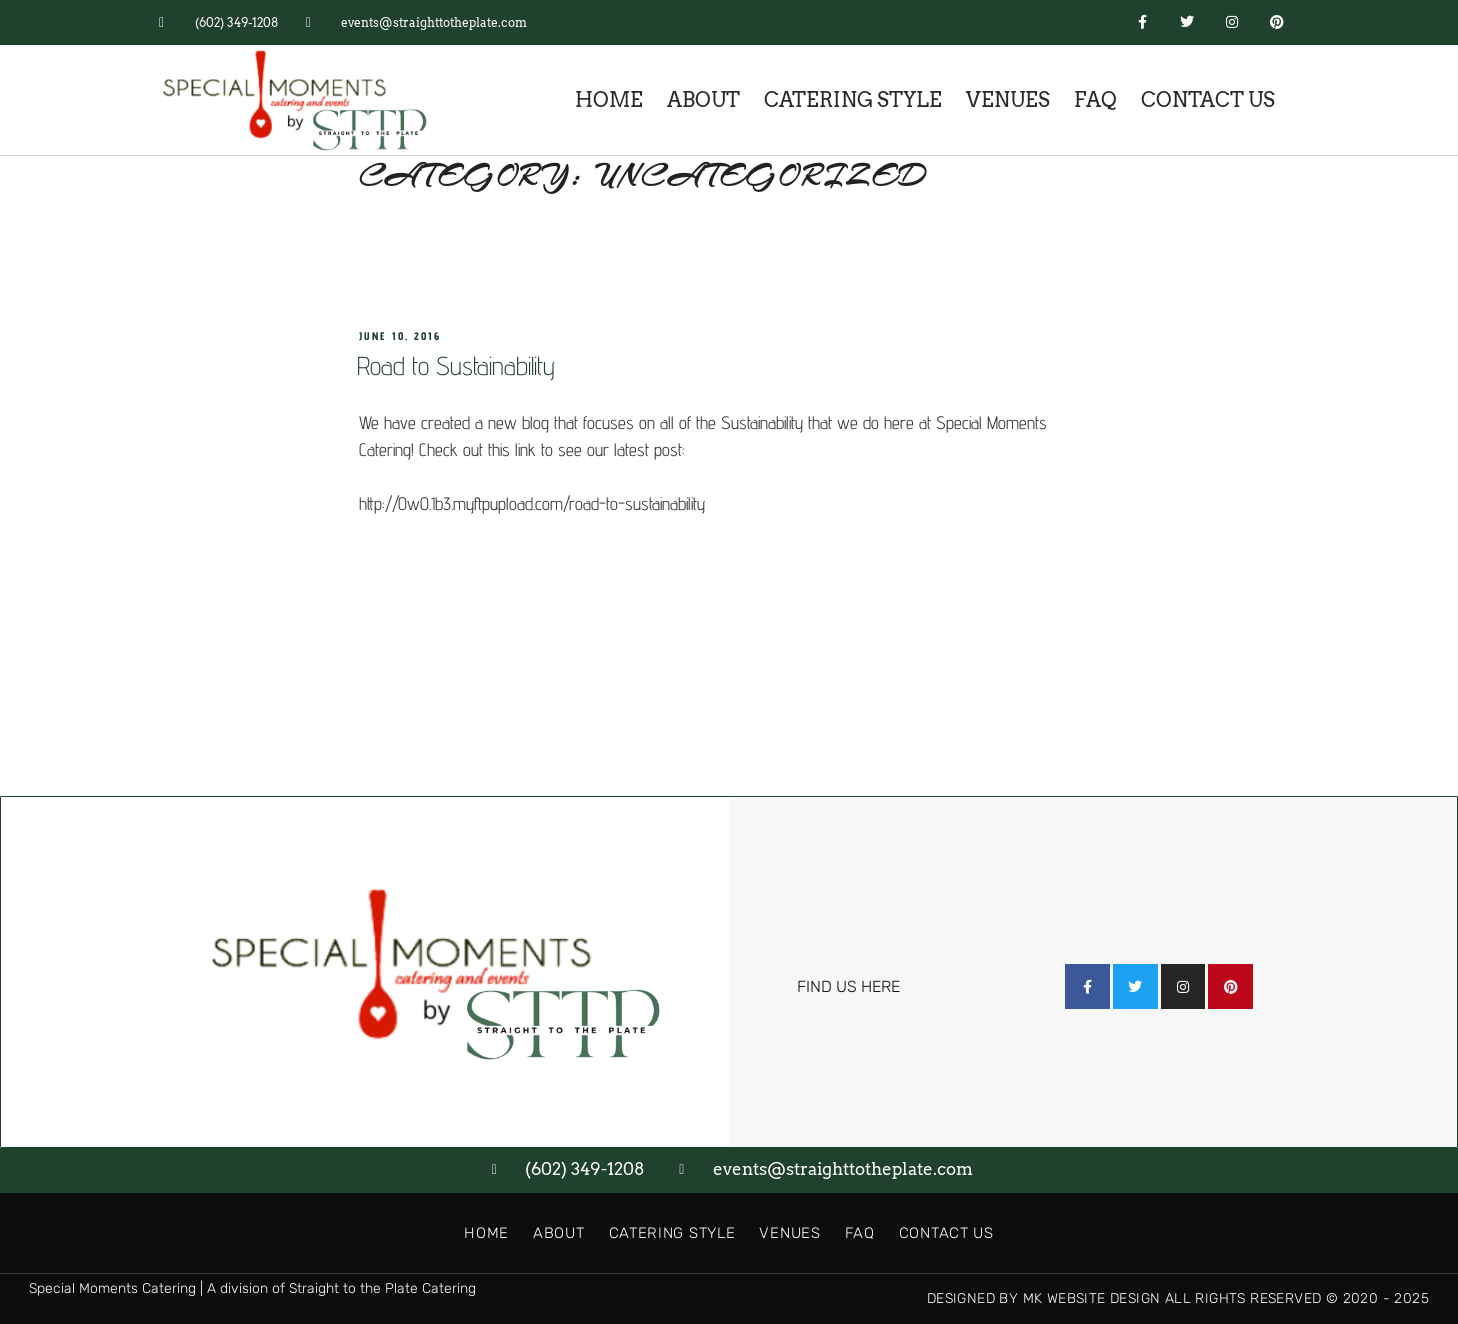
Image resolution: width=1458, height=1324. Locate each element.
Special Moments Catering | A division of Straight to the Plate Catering (252, 1288)
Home (609, 100)
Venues (1008, 100)
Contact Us (1208, 100)
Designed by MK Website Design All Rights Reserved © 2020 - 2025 (1178, 1298)
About (703, 100)
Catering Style (853, 100)
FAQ (1095, 100)
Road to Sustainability (456, 365)
